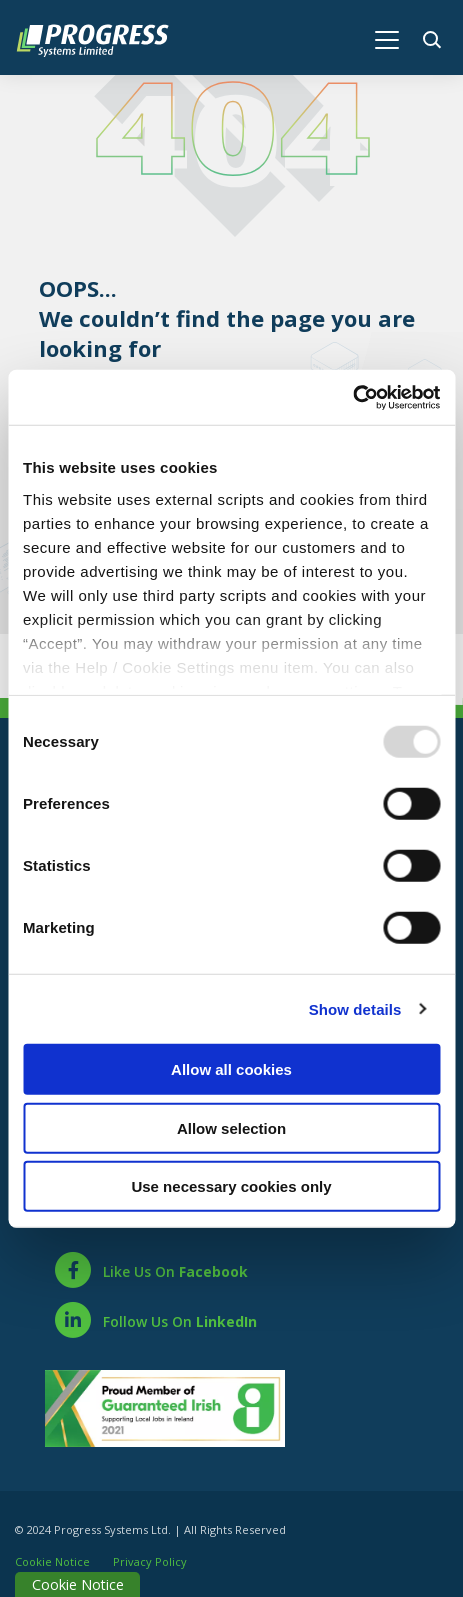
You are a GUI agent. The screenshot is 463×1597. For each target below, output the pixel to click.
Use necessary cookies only (231, 1186)
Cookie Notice (52, 1557)
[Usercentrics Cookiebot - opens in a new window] (352, 397)
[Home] (102, 38)
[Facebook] (150, 1266)
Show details (355, 1008)
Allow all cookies (231, 1069)
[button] (435, 37)
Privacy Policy (150, 1557)
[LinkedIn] (155, 1316)
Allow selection (231, 1127)
